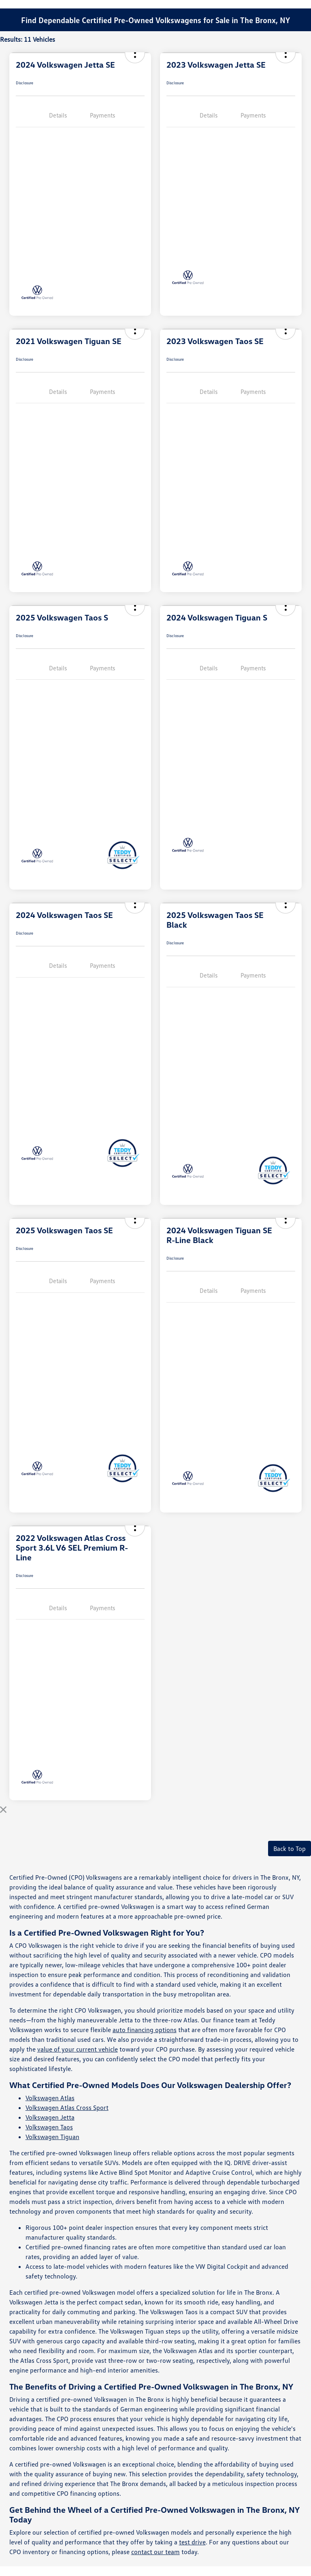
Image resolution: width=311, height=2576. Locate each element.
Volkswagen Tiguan (52, 2137)
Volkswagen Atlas (50, 2098)
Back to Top (289, 1848)
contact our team (155, 2552)
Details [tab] (58, 115)
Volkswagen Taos (49, 2127)
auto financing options (145, 2030)
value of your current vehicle (77, 2049)
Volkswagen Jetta (50, 2117)
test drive (192, 2542)
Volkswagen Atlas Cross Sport (67, 2107)
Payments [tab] (102, 115)
